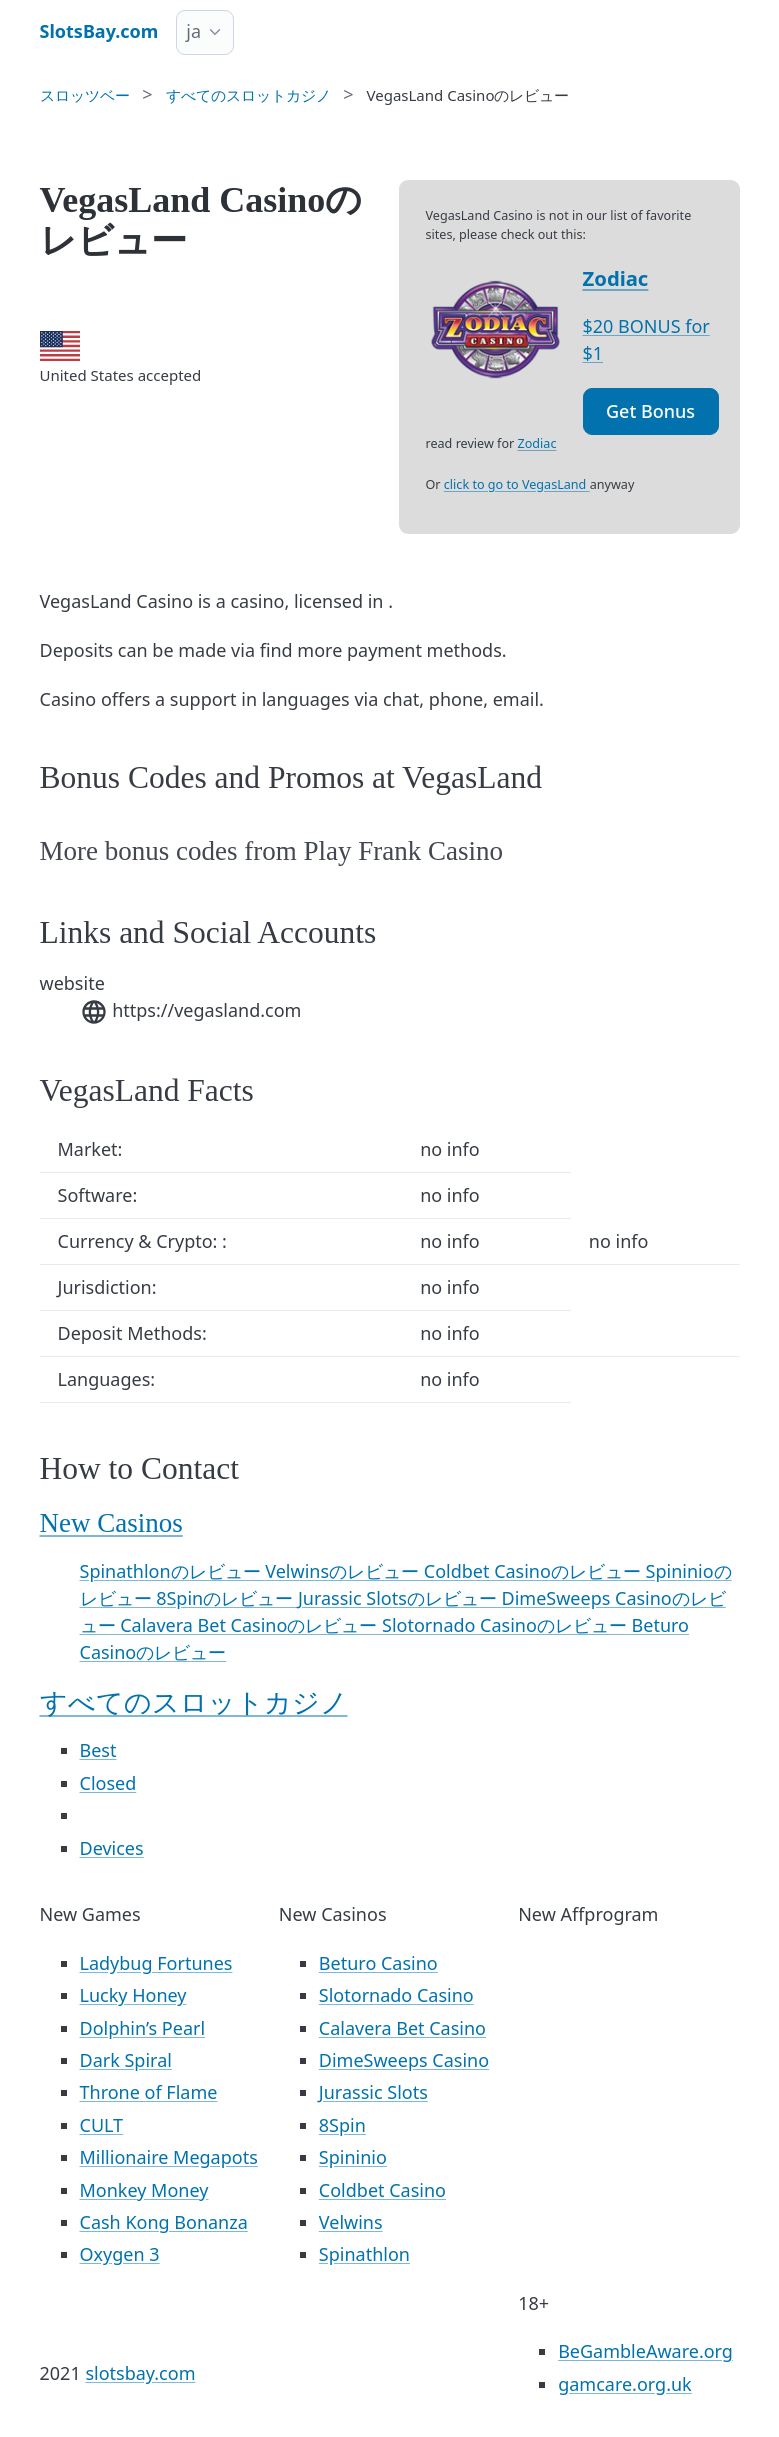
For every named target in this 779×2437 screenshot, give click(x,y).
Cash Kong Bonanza (164, 2222)
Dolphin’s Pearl (143, 2028)
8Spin (342, 2125)
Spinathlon (364, 2254)
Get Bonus (650, 411)
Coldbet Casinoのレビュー (535, 1571)
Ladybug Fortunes (156, 1963)
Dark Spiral (126, 2060)
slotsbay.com (140, 2373)
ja (193, 31)
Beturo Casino (378, 1963)
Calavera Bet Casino (402, 2028)
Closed (108, 1783)
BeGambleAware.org (645, 2351)
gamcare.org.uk (625, 2384)
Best (98, 1750)
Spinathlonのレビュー (173, 1571)
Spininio (353, 2157)
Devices (112, 1848)
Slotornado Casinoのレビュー (507, 1625)
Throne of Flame (149, 2092)
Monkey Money (144, 2190)
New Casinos (111, 1523)
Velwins (351, 2222)
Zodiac (616, 278)
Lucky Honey (133, 1995)
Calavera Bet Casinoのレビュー (251, 1625)
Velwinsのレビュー (344, 1571)
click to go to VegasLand (517, 484)
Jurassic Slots (373, 2092)
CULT (102, 2125)
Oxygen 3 (120, 2254)
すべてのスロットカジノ (194, 1703)
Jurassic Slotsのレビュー (400, 1598)
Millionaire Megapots (169, 2157)
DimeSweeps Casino (404, 2060)
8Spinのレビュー (227, 1598)
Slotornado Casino (396, 1995)
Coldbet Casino (382, 2190)
